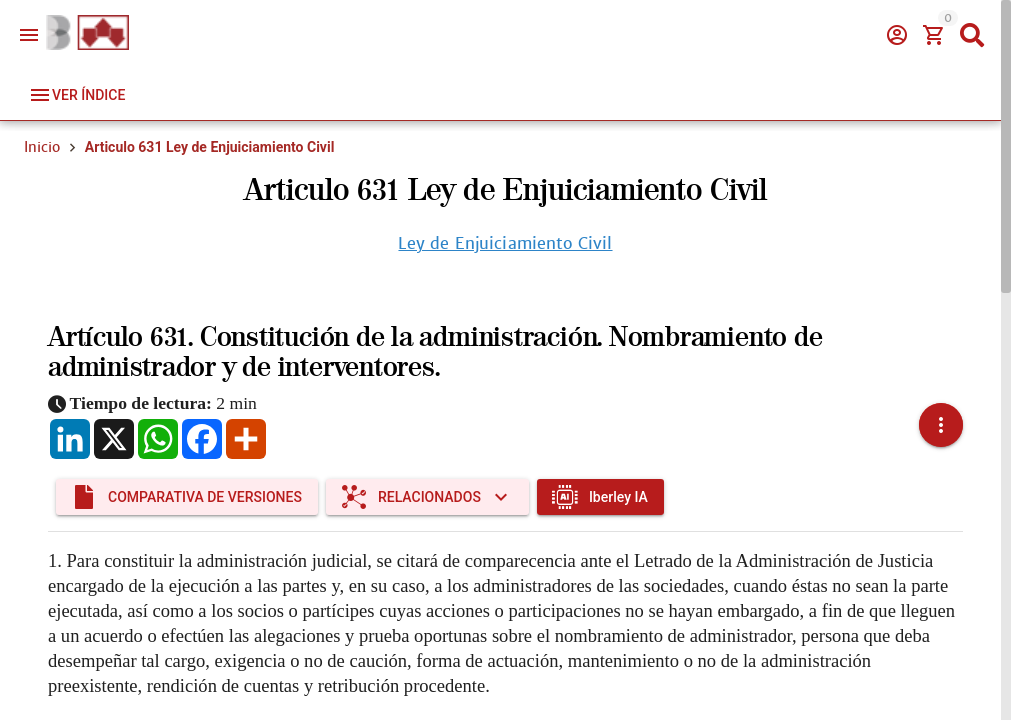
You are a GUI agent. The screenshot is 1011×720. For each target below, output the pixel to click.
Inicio (42, 147)
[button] (941, 425)
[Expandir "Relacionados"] (427, 497)
